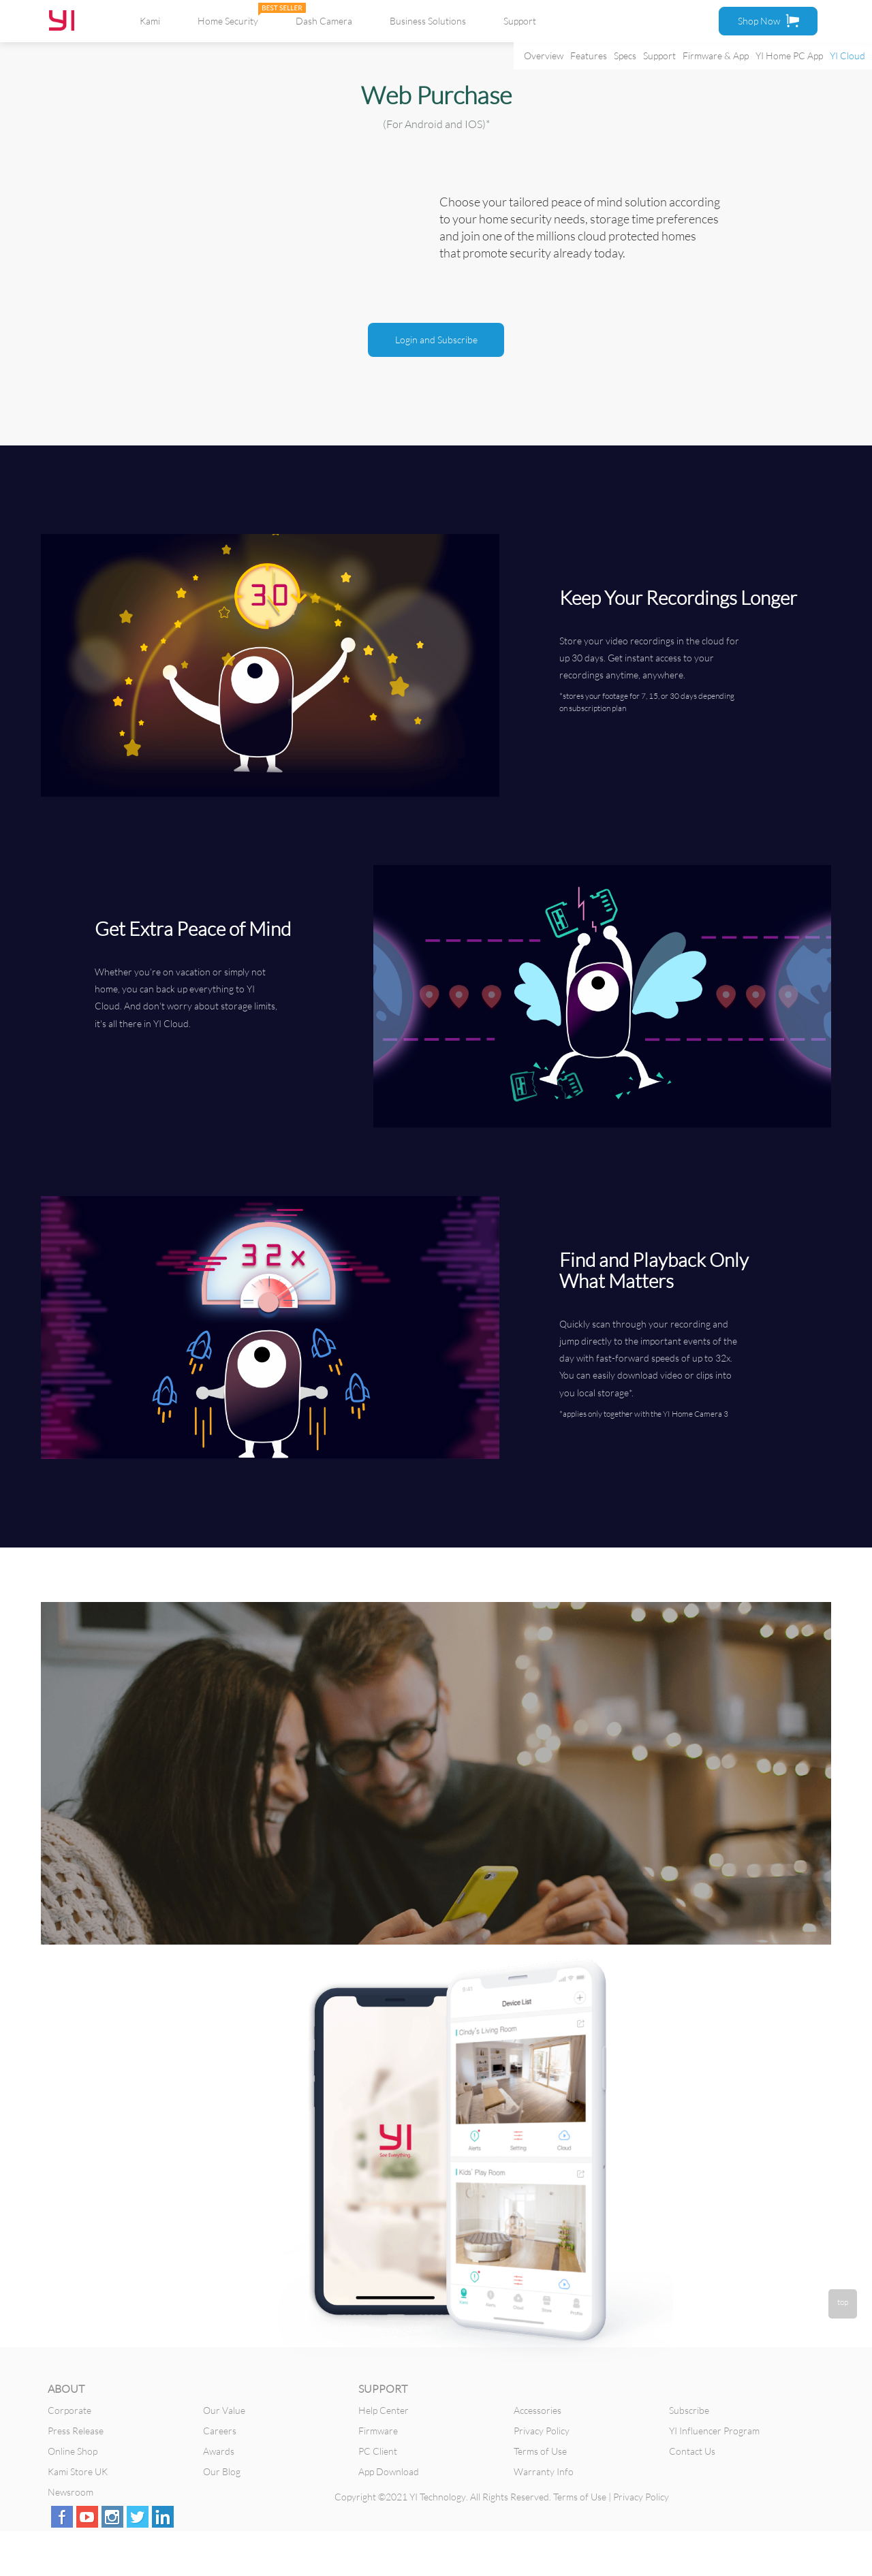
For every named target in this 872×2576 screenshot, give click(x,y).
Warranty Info (544, 2471)
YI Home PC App (789, 55)
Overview (543, 55)
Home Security (228, 21)
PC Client (377, 2451)
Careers (219, 2430)
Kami (150, 21)
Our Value (224, 2410)
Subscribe (689, 2410)
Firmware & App (716, 55)
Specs (625, 55)
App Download (388, 2471)
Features (588, 55)
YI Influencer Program (714, 2430)
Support (659, 55)
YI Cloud (847, 55)
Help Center (383, 2410)
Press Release (76, 2430)
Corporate (69, 2410)
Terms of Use (540, 2451)
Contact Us (692, 2451)
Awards (218, 2451)
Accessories (537, 2410)
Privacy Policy (542, 2430)
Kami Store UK (78, 2471)
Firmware (378, 2430)
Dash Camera (324, 21)
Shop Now (768, 20)
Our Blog (221, 2471)
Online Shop (72, 2451)
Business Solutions (428, 21)
